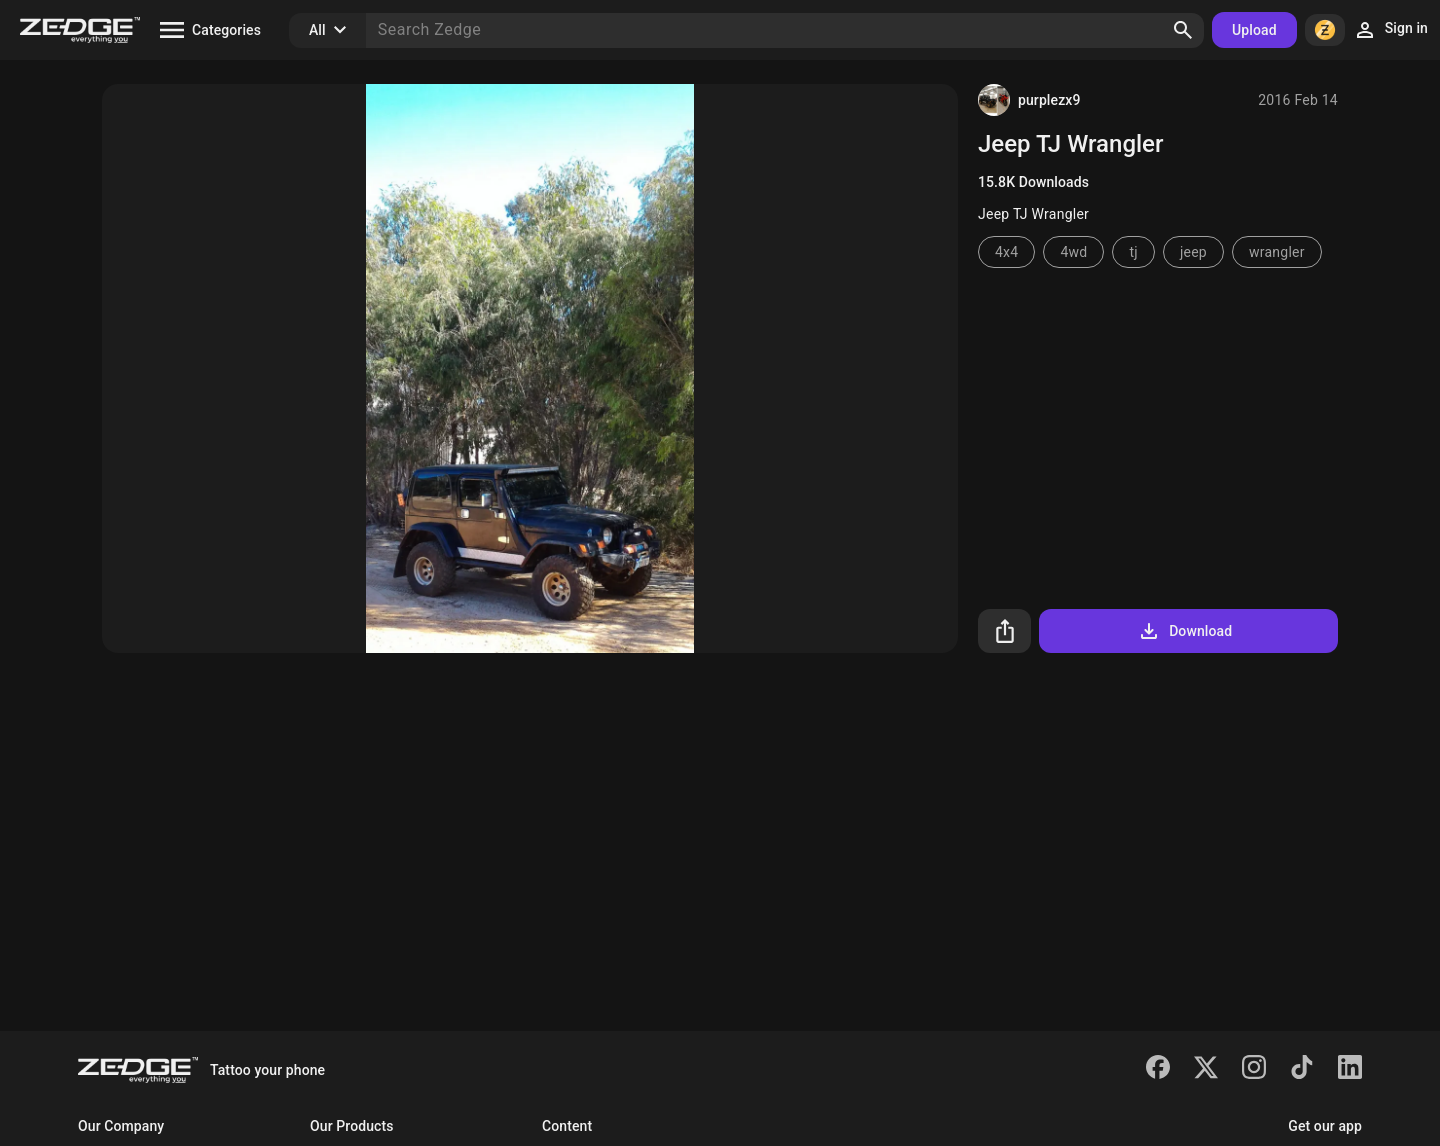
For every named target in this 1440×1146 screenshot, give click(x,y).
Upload (1254, 30)
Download (1184, 631)
